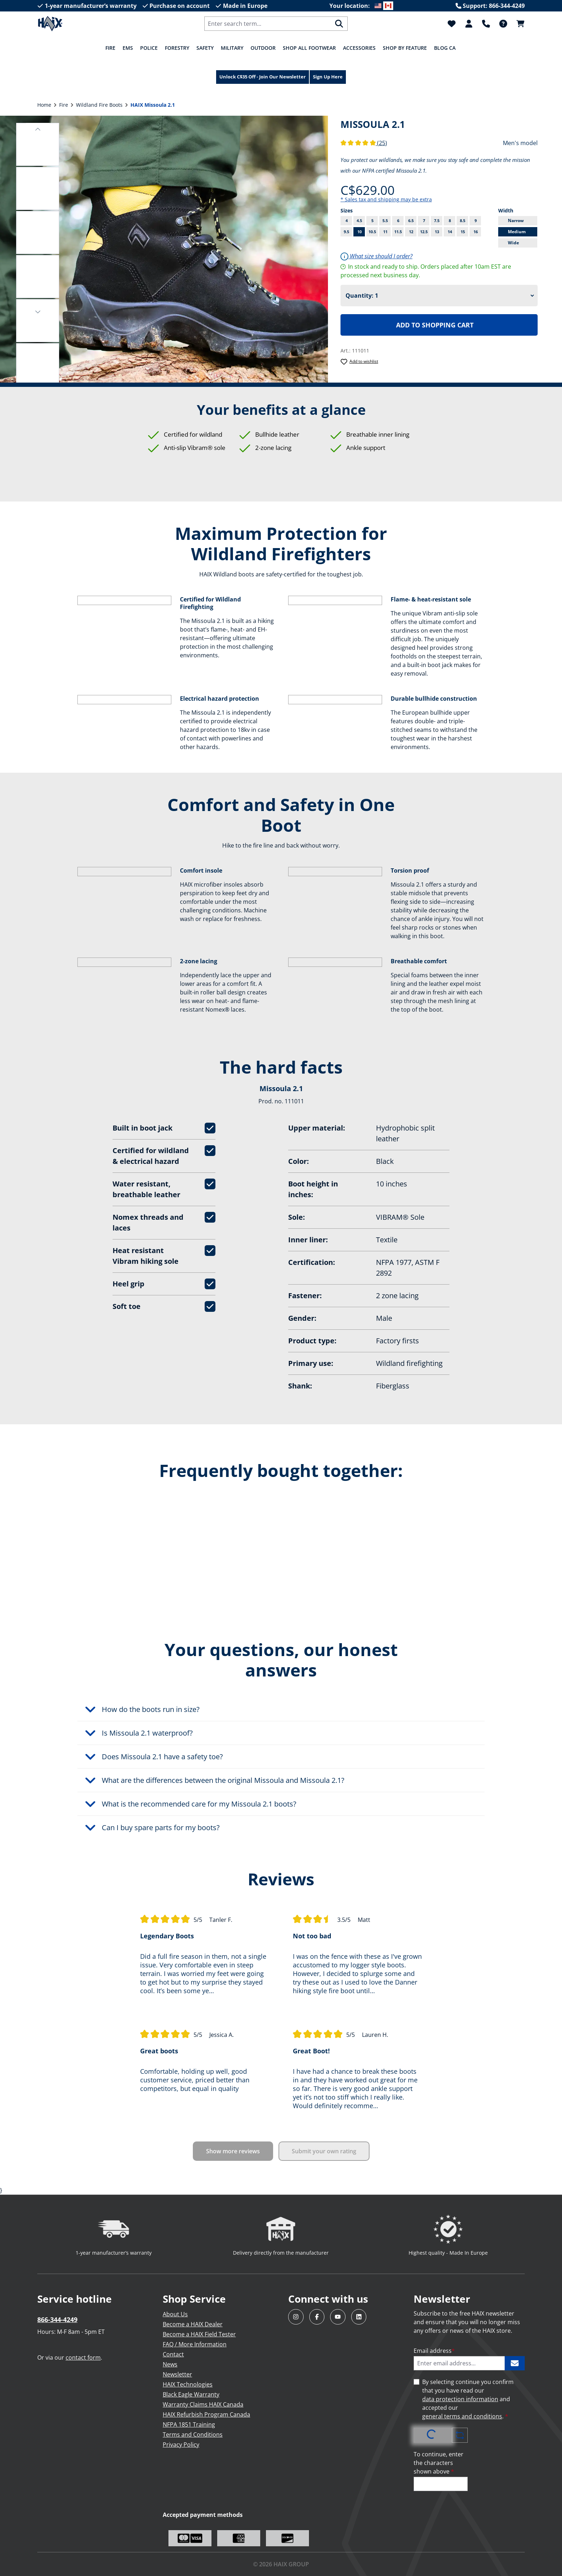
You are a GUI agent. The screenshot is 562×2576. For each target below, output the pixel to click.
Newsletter (177, 2374)
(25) (363, 143)
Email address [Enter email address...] (434, 2351)
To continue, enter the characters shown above (438, 2462)
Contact (173, 2354)
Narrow (516, 220)
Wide (513, 243)
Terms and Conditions (193, 2434)
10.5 (372, 231)
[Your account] (468, 23)
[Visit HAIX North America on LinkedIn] (359, 2317)
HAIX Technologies (188, 2384)
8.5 (462, 220)
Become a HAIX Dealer (193, 2324)
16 (475, 231)
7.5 (436, 220)
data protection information (460, 2399)
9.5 (346, 231)
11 (385, 231)
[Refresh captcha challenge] (460, 2435)
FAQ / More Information (195, 2344)
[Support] (486, 23)
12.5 (424, 231)
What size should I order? (376, 256)
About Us (175, 2314)
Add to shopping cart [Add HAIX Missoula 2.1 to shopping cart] (434, 325)
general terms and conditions (462, 2416)
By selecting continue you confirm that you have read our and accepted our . (468, 2399)
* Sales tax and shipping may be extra (386, 199)
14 (450, 231)
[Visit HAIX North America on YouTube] (338, 2317)
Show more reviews (233, 2151)
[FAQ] (503, 23)
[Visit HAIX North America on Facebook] (317, 2317)
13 (437, 231)
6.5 (411, 220)
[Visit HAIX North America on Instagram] (296, 2317)
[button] (37, 128)
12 (411, 231)
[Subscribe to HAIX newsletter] (515, 2363)
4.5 (359, 220)
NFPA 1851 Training (189, 2424)
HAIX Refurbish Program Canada (206, 2414)
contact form (83, 2357)
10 (359, 231)
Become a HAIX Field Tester (199, 2334)
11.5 (398, 231)
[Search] (339, 23)
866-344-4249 (57, 2319)
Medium (517, 232)
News (170, 2364)
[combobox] (267, 23)
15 (463, 231)
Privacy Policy (181, 2444)
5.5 (385, 220)
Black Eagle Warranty (191, 2394)
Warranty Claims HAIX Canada (203, 2404)
